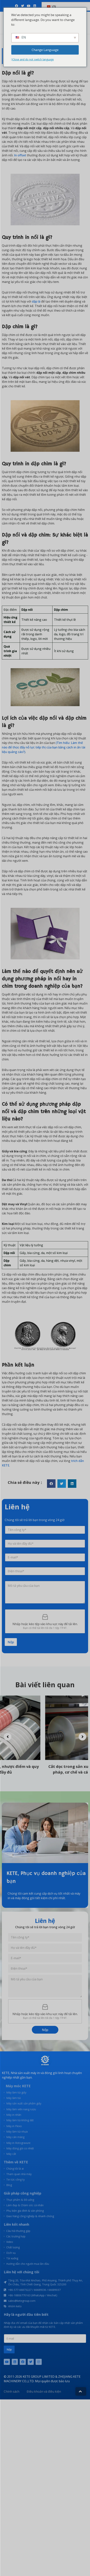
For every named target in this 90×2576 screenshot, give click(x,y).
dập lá (36, 308)
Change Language (45, 50)
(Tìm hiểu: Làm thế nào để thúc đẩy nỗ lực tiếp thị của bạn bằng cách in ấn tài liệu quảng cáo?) (43, 753)
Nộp (11, 1648)
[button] (51, 1490)
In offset (20, 161)
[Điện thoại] (45, 1577)
